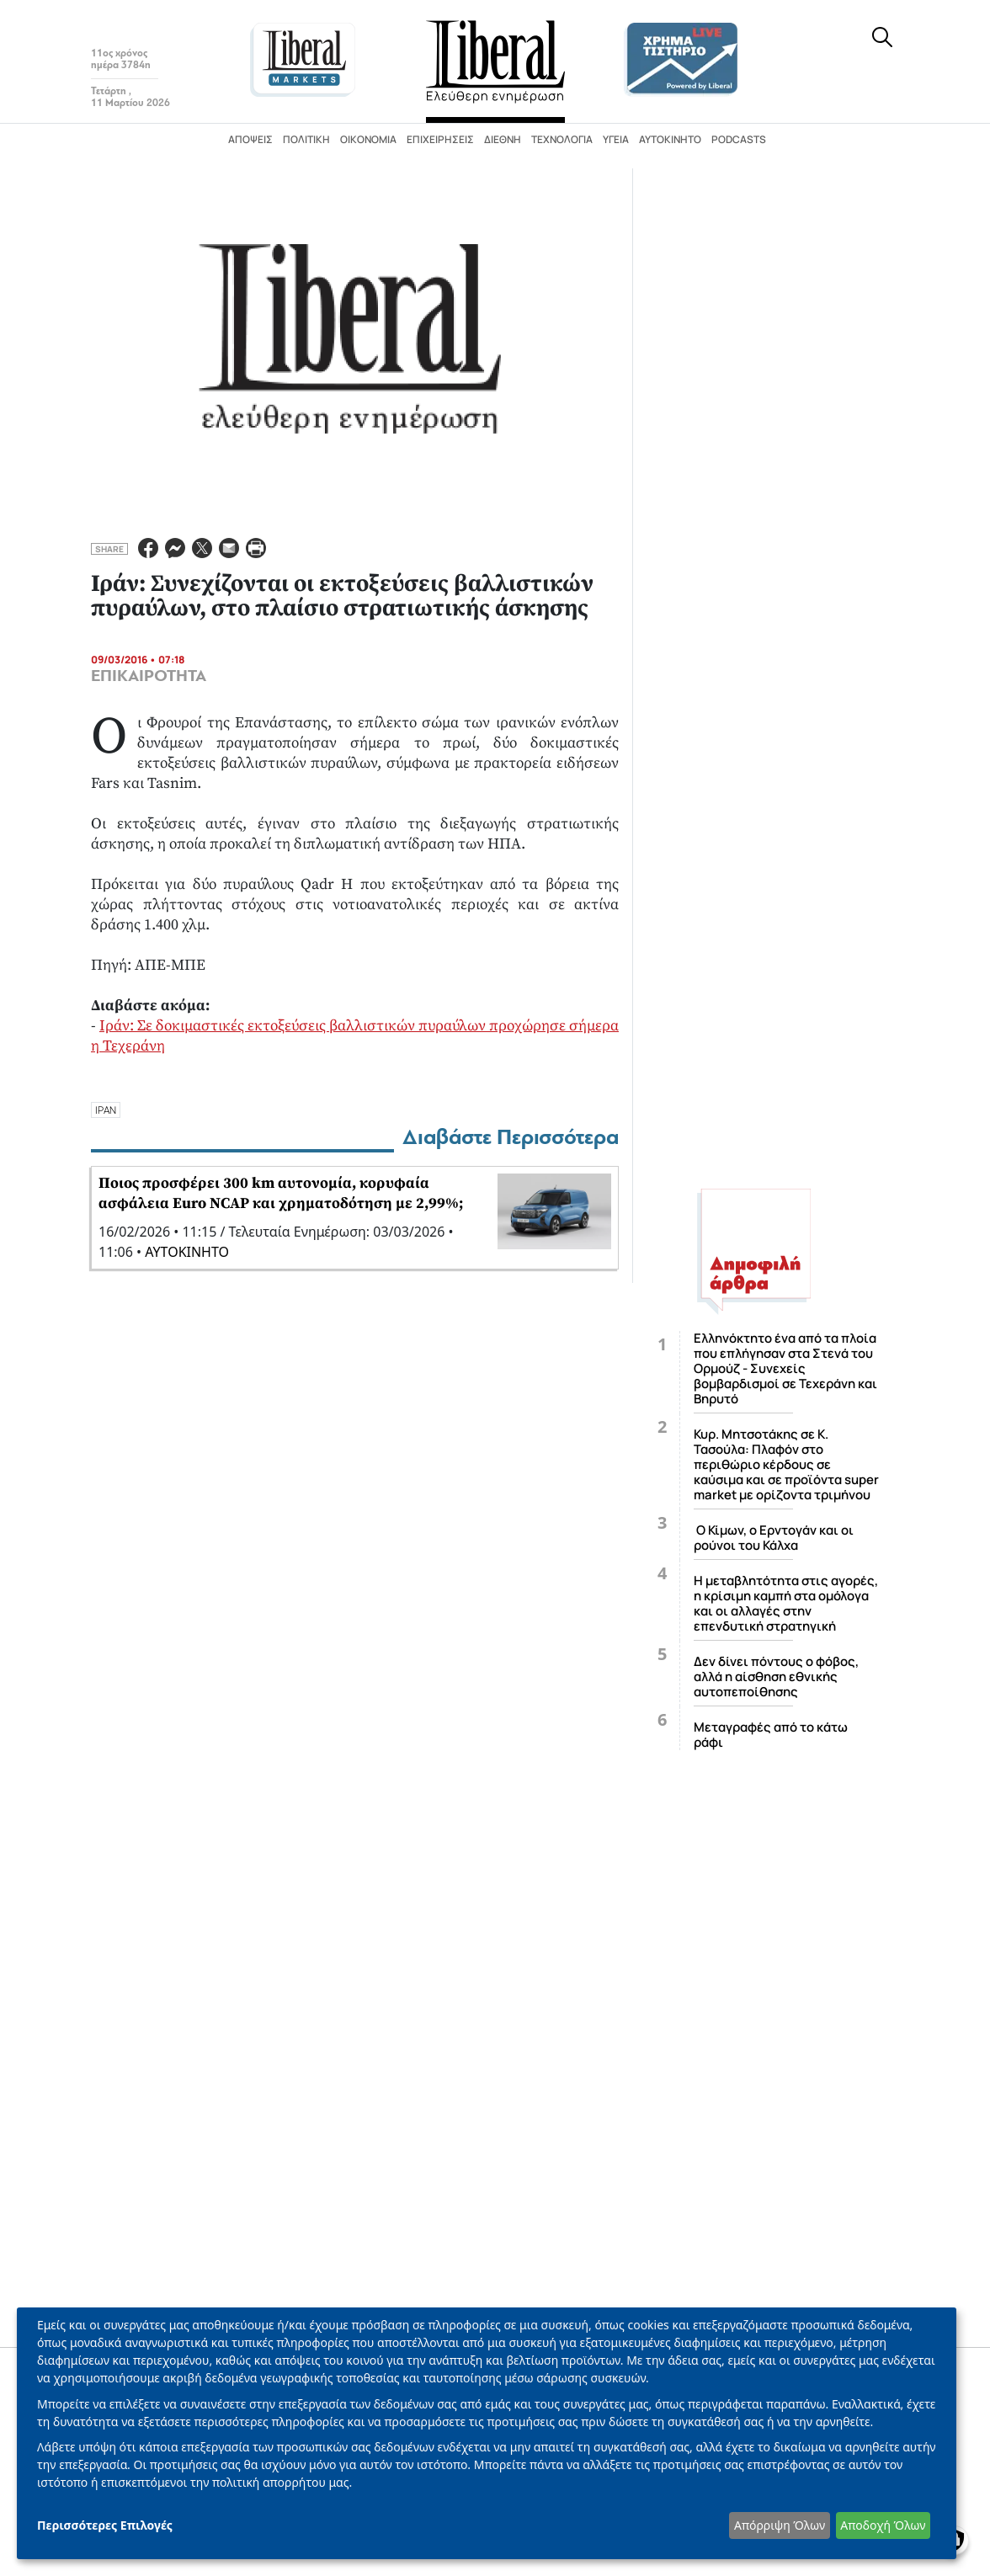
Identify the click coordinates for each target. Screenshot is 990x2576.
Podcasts (738, 139)
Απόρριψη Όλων (779, 2525)
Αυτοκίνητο (670, 139)
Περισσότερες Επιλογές (105, 2525)
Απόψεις (250, 139)
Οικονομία (368, 139)
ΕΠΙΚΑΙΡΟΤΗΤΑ (148, 676)
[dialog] (486, 2433)
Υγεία (616, 139)
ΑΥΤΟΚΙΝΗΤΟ (187, 1252)
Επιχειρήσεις (440, 139)
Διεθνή (502, 139)
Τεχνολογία (562, 139)
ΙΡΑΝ (105, 1110)
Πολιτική (306, 139)
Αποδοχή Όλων (882, 2525)
